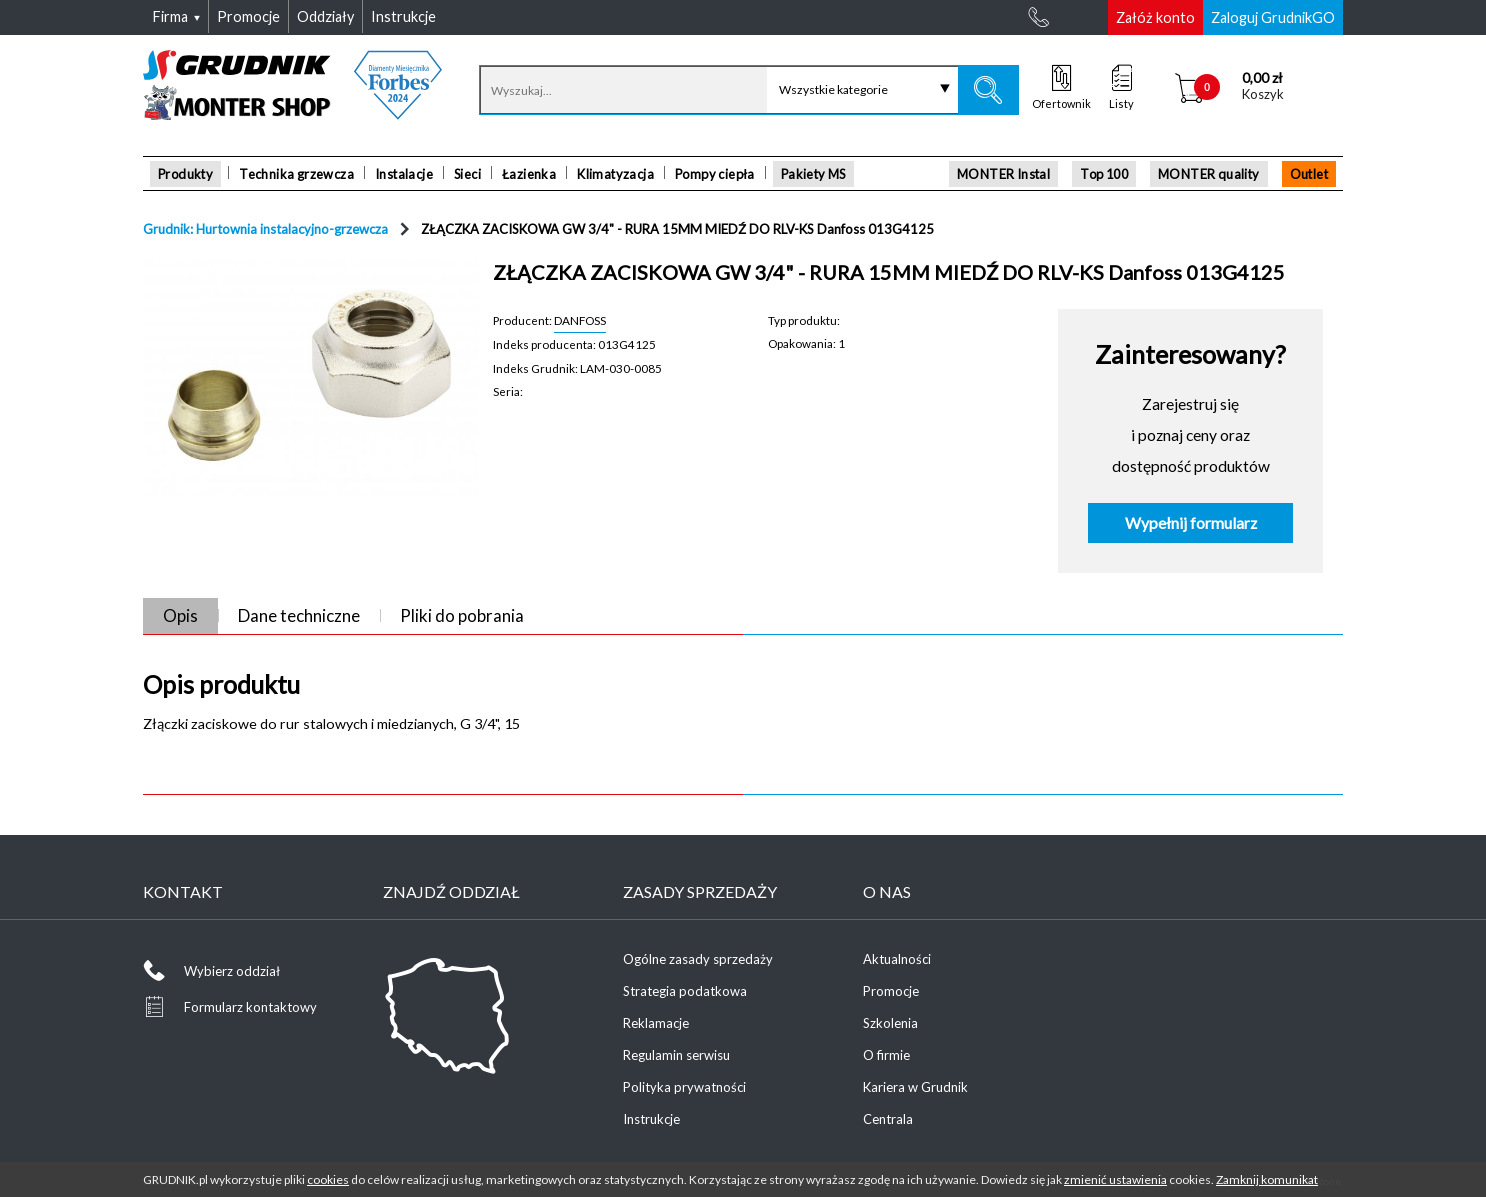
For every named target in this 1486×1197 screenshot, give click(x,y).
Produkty (185, 174)
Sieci (467, 174)
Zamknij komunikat (1267, 1179)
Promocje (891, 991)
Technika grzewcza (296, 174)
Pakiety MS (813, 174)
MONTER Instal (1003, 174)
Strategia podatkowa (685, 991)
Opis (180, 615)
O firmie (886, 1055)
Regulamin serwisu (676, 1055)
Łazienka (529, 174)
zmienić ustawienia (1115, 1179)
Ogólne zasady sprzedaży (698, 959)
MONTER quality (1209, 174)
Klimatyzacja (615, 174)
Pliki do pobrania (462, 615)
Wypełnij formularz (1191, 523)
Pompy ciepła (715, 174)
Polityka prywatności (684, 1087)
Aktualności (897, 959)
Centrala (888, 1119)
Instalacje (404, 174)
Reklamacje (656, 1023)
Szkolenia (890, 1023)
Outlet (1309, 174)
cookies (328, 1179)
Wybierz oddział (232, 971)
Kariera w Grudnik (915, 1087)
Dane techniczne (299, 615)
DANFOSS (580, 320)
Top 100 (1104, 174)
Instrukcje (651, 1119)
